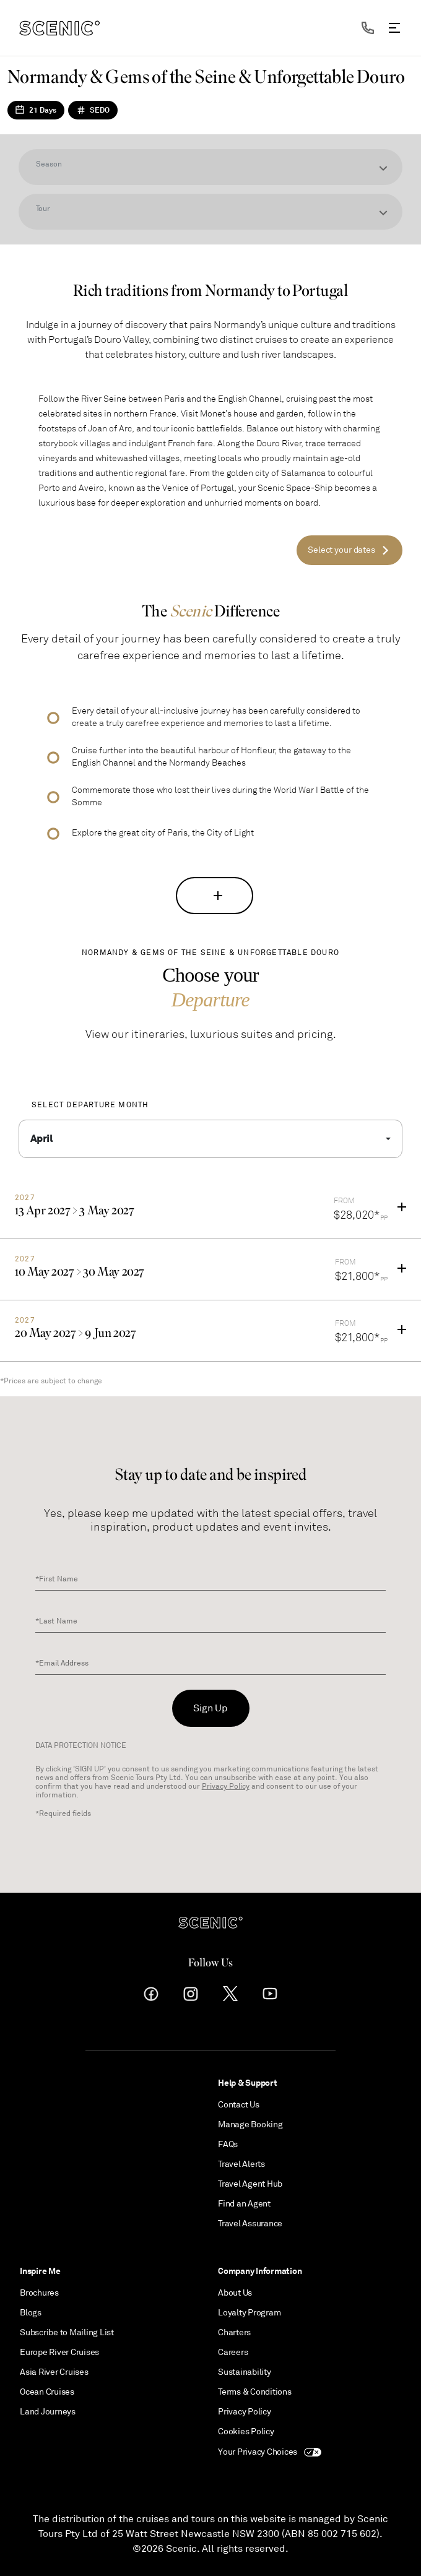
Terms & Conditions (255, 2392)
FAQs (228, 2144)
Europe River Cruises (59, 2352)
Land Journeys (48, 2411)
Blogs (30, 2312)
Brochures (39, 2293)
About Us (235, 2293)
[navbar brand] (59, 27)
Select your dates (341, 550)
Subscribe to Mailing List (67, 2332)
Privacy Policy (226, 1786)
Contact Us (238, 2104)
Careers (233, 2352)
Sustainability (244, 2372)
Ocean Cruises (47, 2392)
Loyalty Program (249, 2312)
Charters (234, 2332)
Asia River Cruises (54, 2372)
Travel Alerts (241, 2164)
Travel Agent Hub (250, 2184)
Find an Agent (244, 2203)
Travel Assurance (250, 2223)
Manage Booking (250, 2124)
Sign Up (210, 1708)
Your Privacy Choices (269, 2452)
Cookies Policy (246, 2431)
